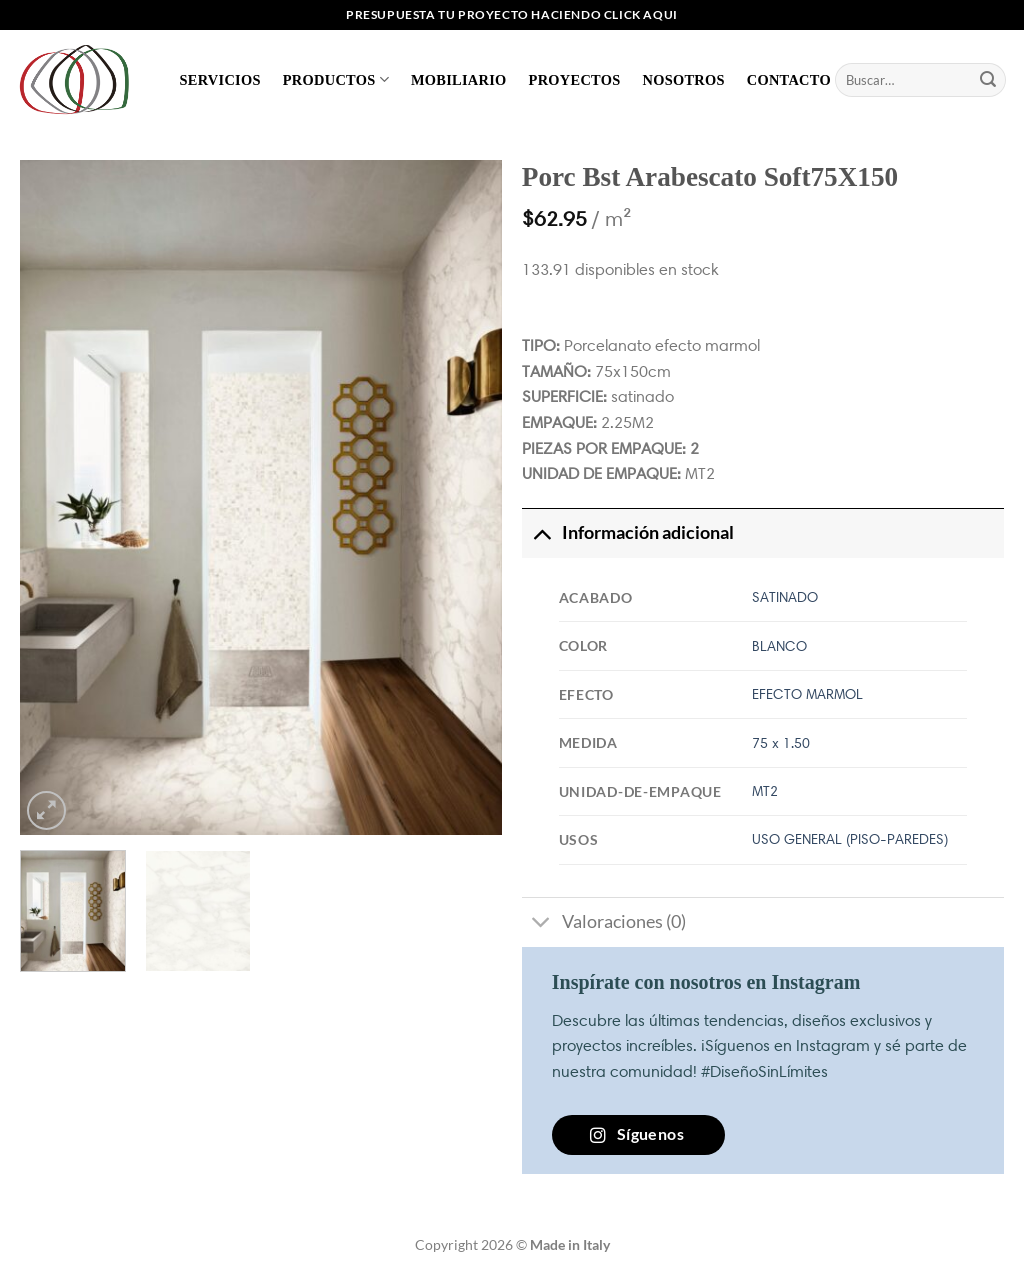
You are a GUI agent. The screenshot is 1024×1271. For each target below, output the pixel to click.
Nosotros (683, 80)
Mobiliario (459, 80)
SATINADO (785, 597)
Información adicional (628, 532)
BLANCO (779, 646)
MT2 (765, 791)
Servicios (220, 80)
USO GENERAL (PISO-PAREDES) (850, 839)
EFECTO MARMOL (807, 694)
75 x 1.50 (781, 743)
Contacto (789, 80)
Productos (336, 79)
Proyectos (575, 80)
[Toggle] (541, 532)
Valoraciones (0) (604, 924)
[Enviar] (988, 80)
